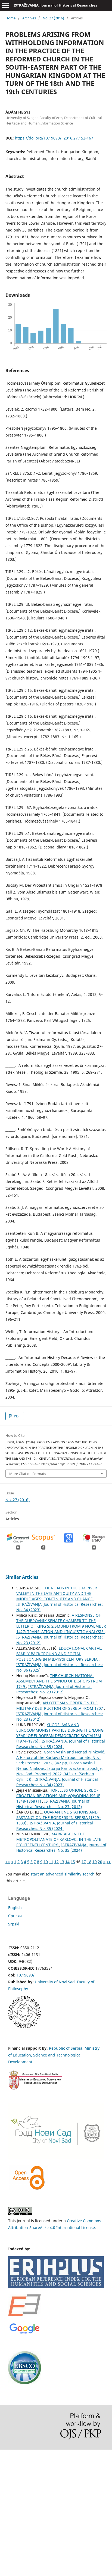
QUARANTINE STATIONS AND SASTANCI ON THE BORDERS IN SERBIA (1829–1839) (58, 1817)
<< (7, 1861)
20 (100, 1861)
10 (45, 1861)
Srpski (13, 1924)
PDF (16, 1416)
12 (56, 1861)
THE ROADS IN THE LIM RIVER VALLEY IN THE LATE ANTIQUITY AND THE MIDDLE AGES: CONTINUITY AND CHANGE (56, 1593)
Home (10, 18)
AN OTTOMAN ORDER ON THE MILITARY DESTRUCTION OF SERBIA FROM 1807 (60, 1705)
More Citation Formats (27, 1473)
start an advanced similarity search (62, 1874)
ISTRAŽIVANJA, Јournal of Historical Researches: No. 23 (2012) (54, 1689)
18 (89, 1861)
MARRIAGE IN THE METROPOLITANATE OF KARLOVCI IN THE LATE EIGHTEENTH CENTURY (58, 1839)
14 (67, 1861)
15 (73, 1861)
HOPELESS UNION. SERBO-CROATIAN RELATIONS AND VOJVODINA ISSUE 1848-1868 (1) (58, 1796)
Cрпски (15, 1915)
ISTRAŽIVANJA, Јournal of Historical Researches (55, 5)
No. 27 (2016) (53, 18)
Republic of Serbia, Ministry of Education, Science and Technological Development (53, 2055)
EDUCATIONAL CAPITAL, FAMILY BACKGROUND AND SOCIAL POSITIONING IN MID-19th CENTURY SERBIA (59, 1654)
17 (84, 1861)
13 (62, 1861)
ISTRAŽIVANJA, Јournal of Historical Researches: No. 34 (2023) (57, 1782)
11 (51, 1861)
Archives (29, 18)
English (15, 1907)
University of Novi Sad (55, 1981)
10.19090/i (26, 1975)
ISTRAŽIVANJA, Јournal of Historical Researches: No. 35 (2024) (60, 1743)
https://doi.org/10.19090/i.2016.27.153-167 (54, 138)
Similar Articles (21, 1577)
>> (109, 1861)
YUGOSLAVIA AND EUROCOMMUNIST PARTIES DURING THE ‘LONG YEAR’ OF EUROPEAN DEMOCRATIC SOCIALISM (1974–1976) (60, 1733)
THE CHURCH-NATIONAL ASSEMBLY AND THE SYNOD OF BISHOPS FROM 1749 (59, 1681)
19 (94, 1861)
